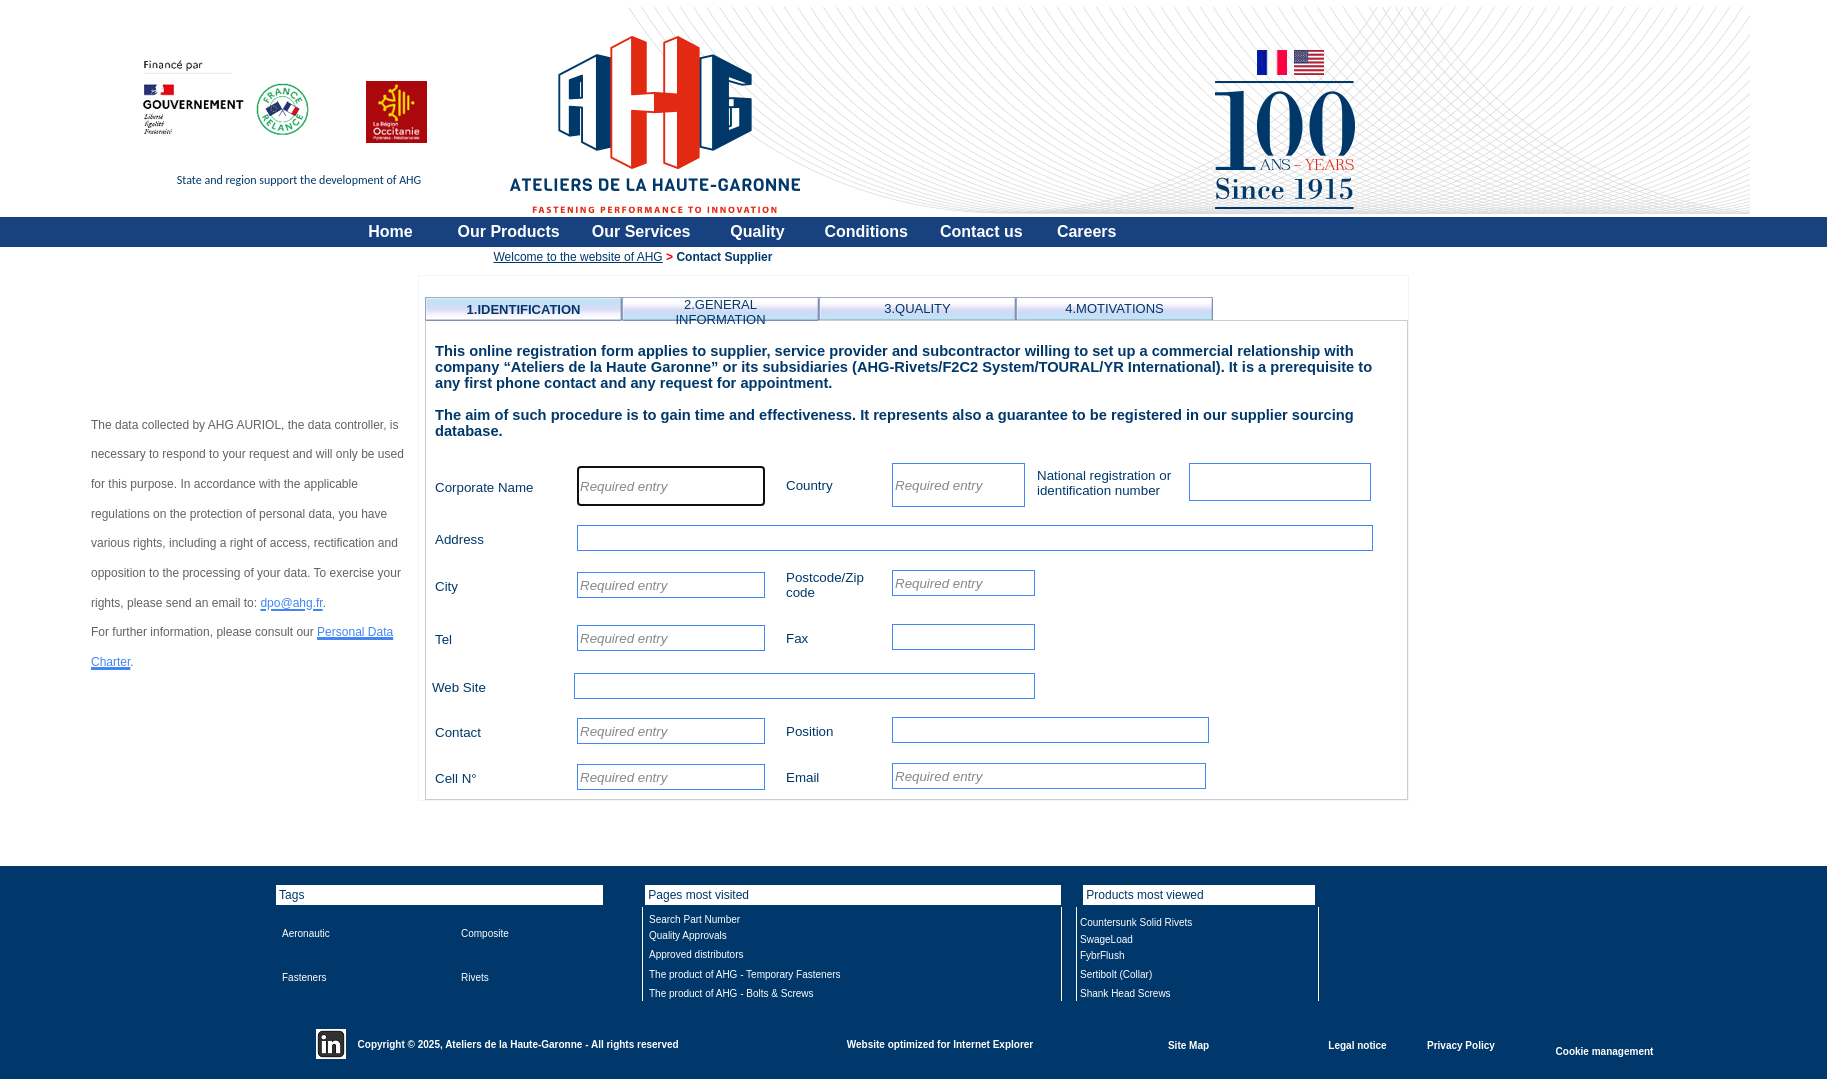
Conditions (866, 231)
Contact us (981, 231)
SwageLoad (1106, 939)
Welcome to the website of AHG (578, 257)
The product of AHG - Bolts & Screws (731, 993)
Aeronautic (306, 933)
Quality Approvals (688, 935)
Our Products (509, 231)
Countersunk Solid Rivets (1136, 922)
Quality (757, 231)
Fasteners (304, 977)
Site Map (1188, 1044)
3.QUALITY (917, 308)
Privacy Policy (1461, 1044)
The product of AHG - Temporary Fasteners (745, 974)
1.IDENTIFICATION (524, 309)
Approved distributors (696, 954)
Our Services (641, 231)
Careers (1087, 231)
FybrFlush (1102, 955)
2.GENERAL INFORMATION (720, 312)
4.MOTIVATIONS (1114, 308)
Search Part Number (694, 919)
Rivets (475, 977)
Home (390, 231)
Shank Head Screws (1125, 993)
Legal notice (1357, 1044)
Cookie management (1605, 1050)
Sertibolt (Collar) (1116, 974)
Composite (485, 933)
